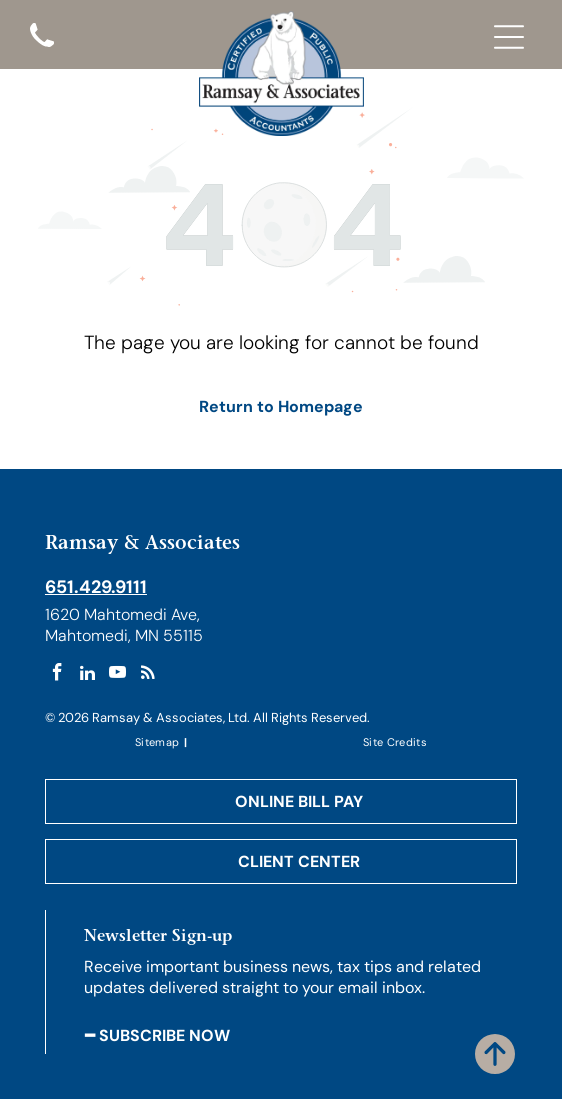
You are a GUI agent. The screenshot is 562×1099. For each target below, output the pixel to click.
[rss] (147, 675)
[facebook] (57, 675)
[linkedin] (87, 675)
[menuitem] (158, 741)
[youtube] (117, 675)
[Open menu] (509, 37)
